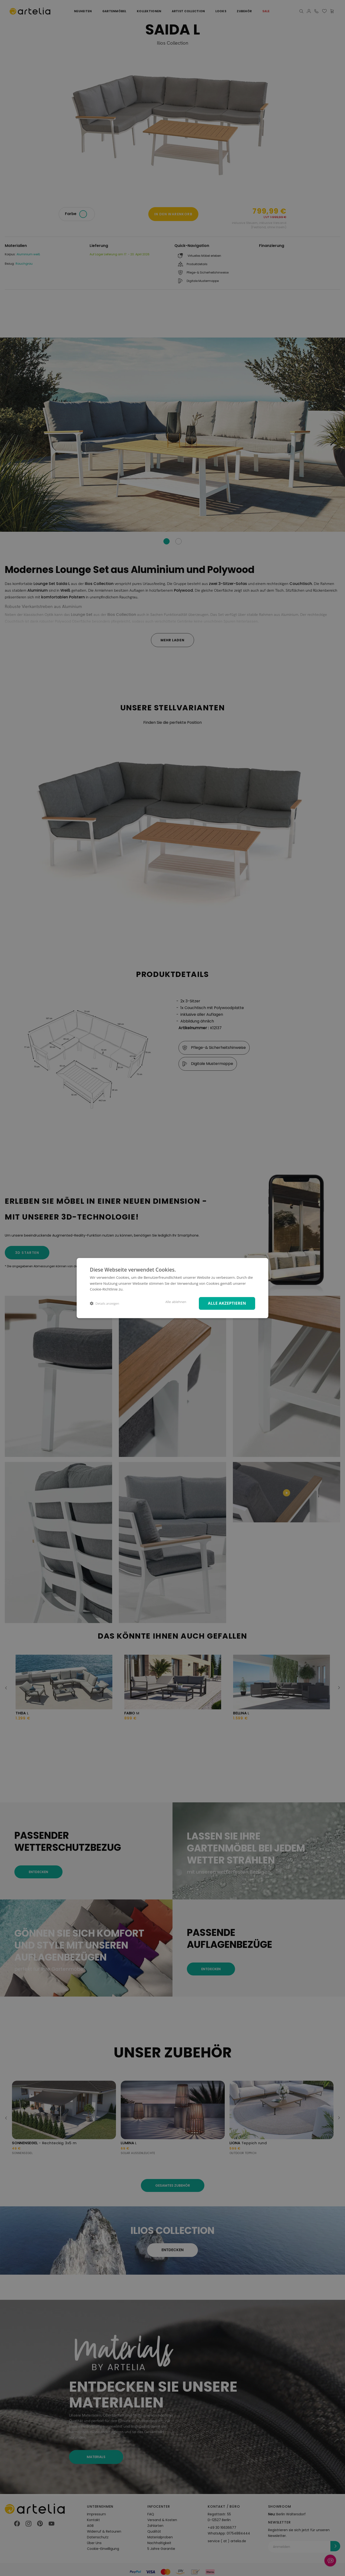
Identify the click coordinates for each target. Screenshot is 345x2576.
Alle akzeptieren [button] (227, 1303)
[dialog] (172, 1288)
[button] (104, 1303)
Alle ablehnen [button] (175, 1302)
